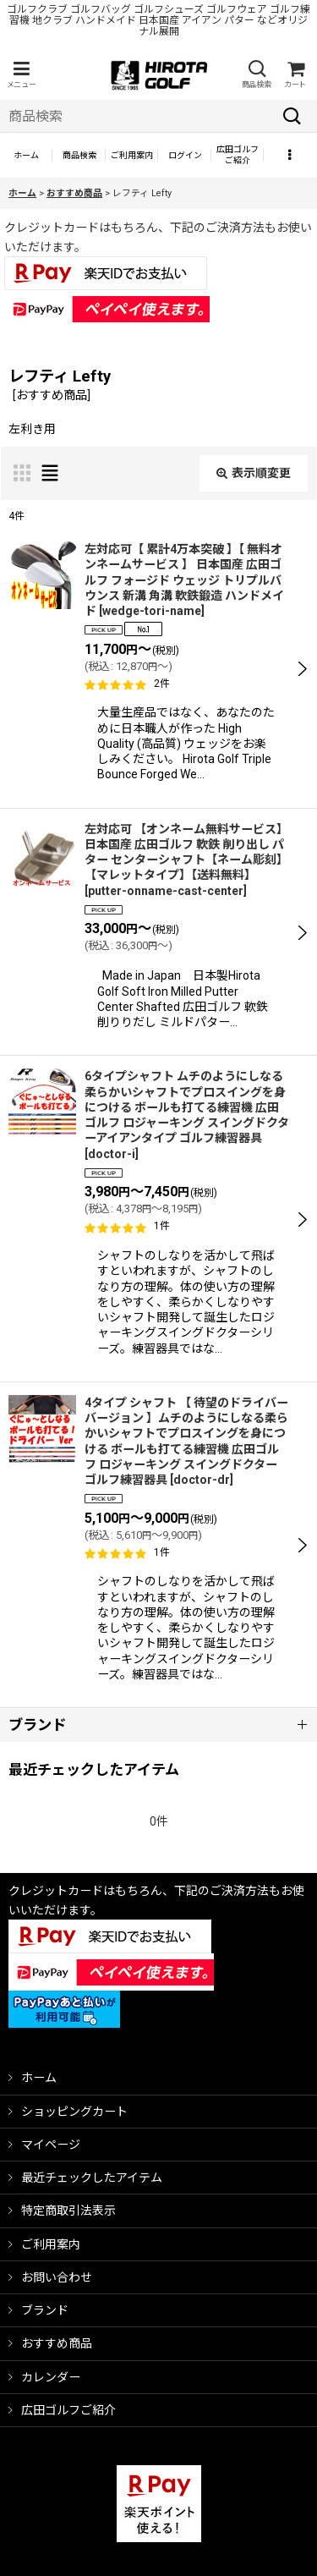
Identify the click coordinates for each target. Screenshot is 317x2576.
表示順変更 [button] (253, 473)
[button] (21, 75)
